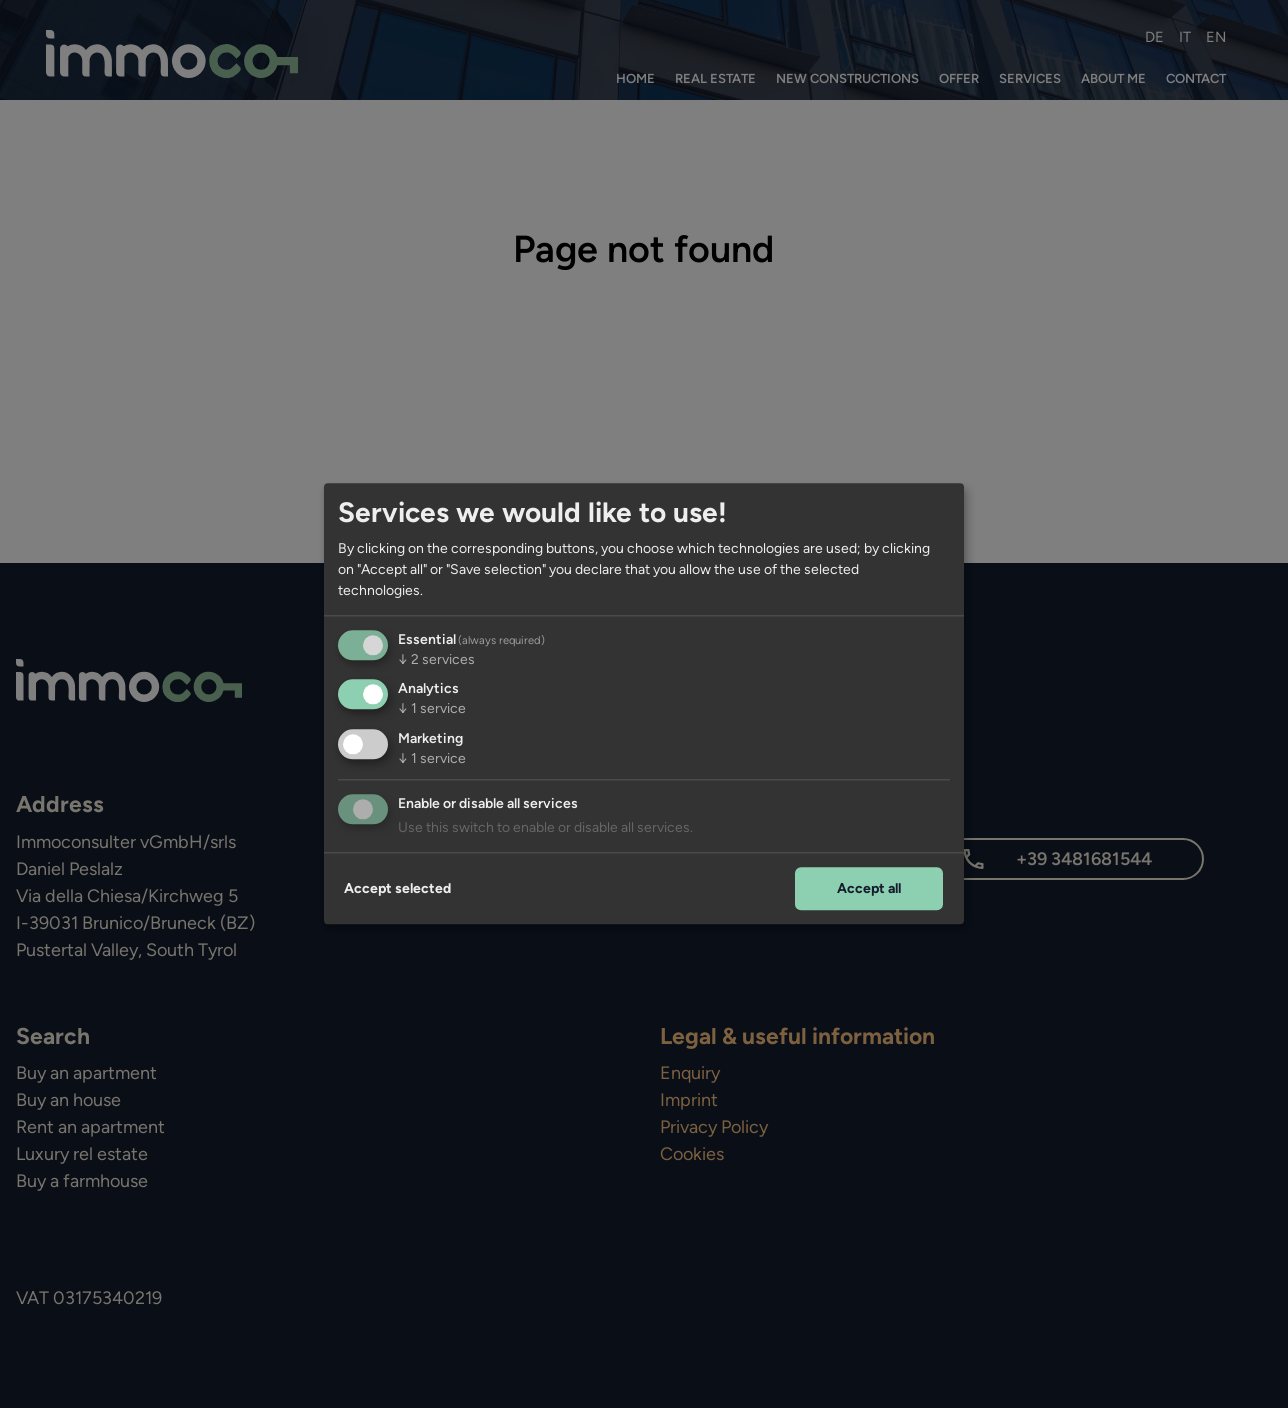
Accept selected (397, 888)
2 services (436, 659)
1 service (432, 709)
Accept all (869, 888)
